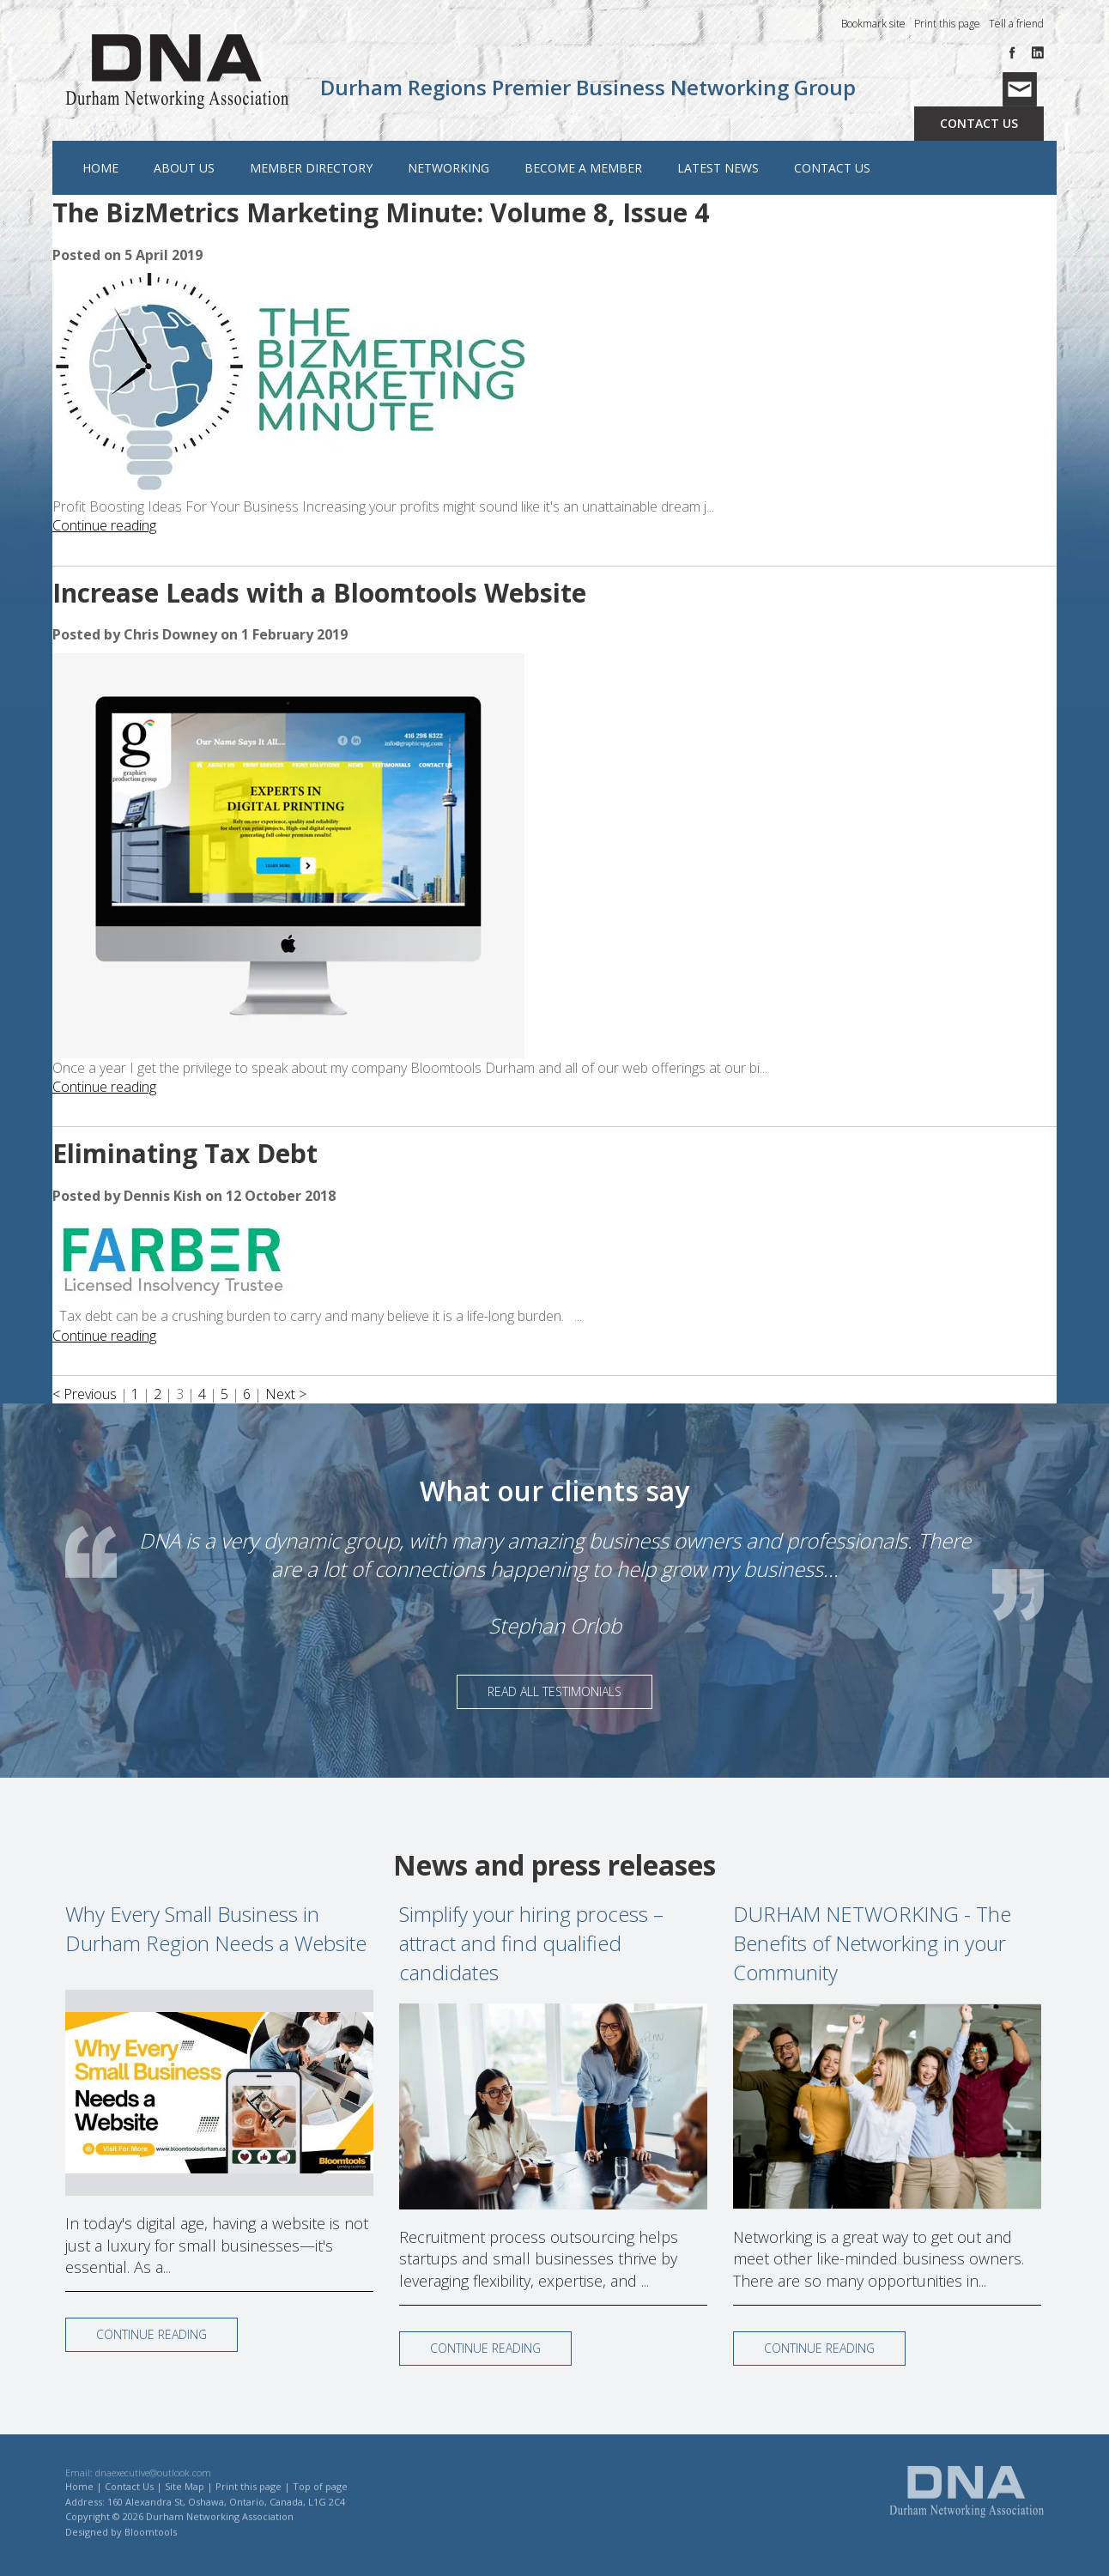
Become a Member (582, 169)
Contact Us (979, 124)
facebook (1015, 53)
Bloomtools (150, 2542)
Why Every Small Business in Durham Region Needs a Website (216, 1928)
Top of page (320, 2496)
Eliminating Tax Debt (185, 1154)
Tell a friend (1016, 24)
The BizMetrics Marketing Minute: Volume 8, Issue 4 (380, 213)
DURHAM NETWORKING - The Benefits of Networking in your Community (872, 1942)
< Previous (86, 1394)
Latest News (717, 169)
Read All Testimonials (554, 1691)
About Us (183, 169)
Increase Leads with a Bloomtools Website (319, 593)
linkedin (1037, 53)
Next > (285, 1394)
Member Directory (310, 169)
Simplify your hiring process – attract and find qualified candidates (531, 1942)
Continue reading (104, 526)
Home (100, 169)
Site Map (184, 2496)
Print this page (947, 24)
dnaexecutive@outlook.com (153, 2482)
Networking (447, 169)
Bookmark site (873, 24)
